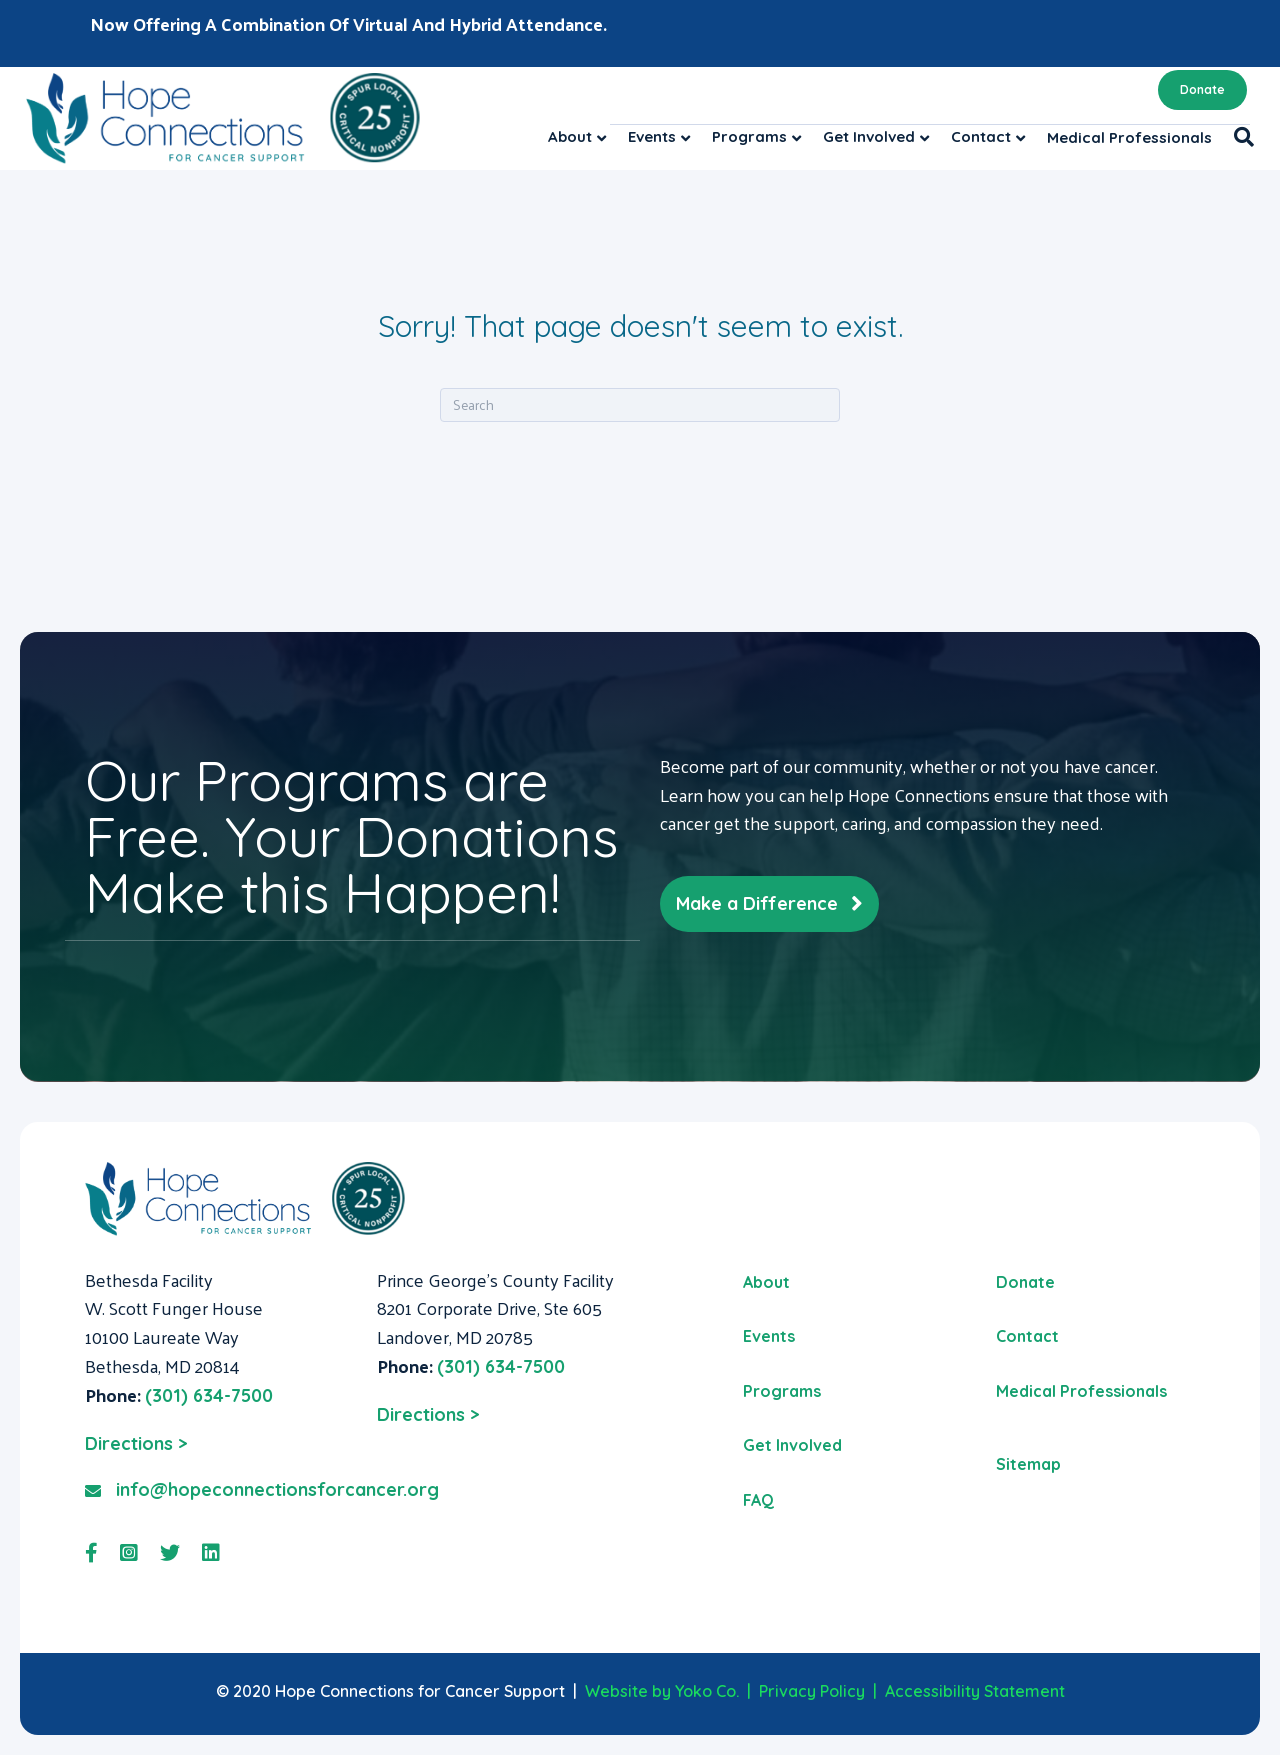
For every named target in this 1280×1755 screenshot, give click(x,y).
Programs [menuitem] (782, 1391)
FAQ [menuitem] (758, 1500)
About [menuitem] (766, 1282)
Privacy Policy (812, 1691)
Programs (749, 136)
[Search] (1238, 137)
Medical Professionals (1129, 137)
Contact (981, 136)
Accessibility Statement (975, 1691)
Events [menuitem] (769, 1336)
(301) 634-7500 (209, 1395)
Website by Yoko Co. (662, 1691)
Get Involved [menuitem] (792, 1445)
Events (652, 136)
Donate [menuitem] (1025, 1282)
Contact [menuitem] (1027, 1336)
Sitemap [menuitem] (1028, 1464)
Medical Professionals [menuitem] (1081, 1391)
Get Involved (869, 136)
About (570, 136)
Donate (1202, 89)
